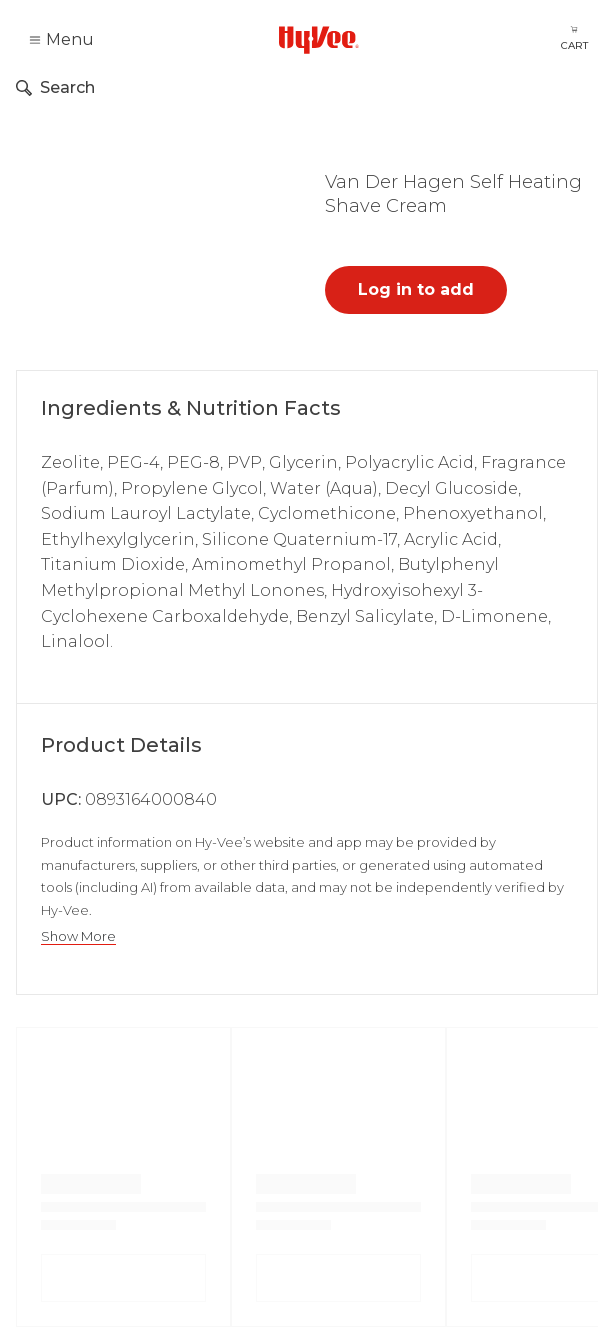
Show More (78, 936)
